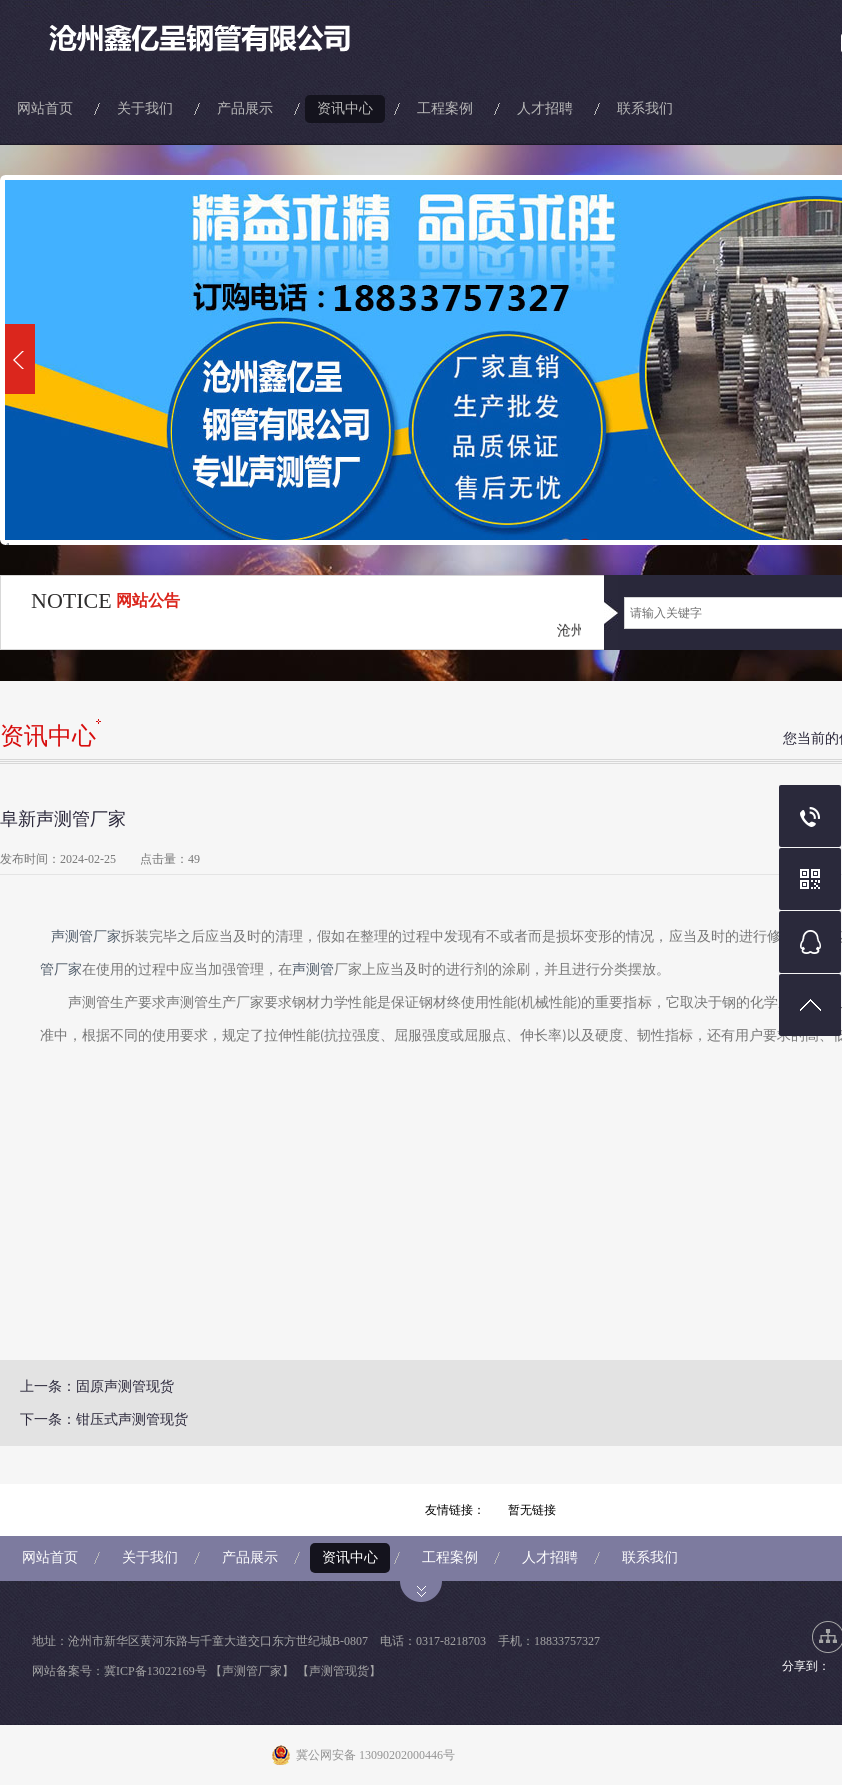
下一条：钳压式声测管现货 (104, 1419)
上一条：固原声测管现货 (97, 1386)
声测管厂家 (86, 936)
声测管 (313, 969)
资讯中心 (345, 108)
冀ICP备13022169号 (155, 1671)
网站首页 (45, 108)
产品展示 (245, 108)
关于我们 (145, 108)
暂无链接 (532, 1510)
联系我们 (645, 108)
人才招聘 (545, 108)
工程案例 (445, 108)
